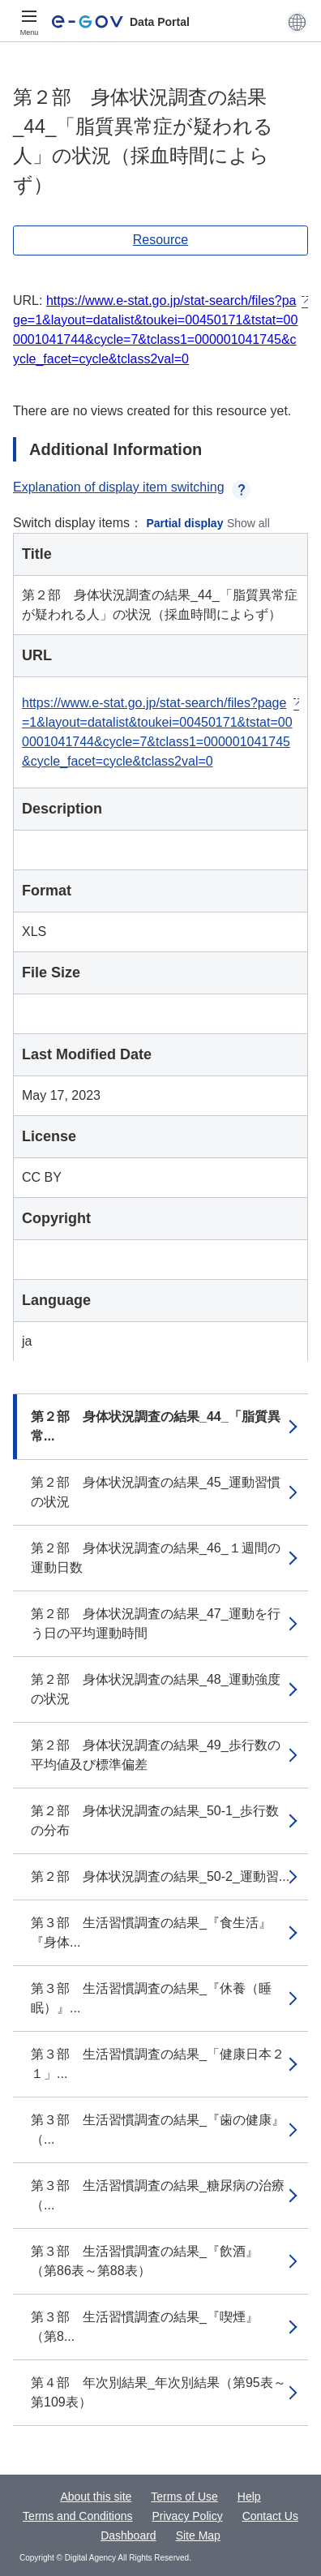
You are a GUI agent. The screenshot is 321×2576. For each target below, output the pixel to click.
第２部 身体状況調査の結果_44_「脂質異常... (155, 1426)
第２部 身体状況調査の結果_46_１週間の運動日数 (155, 1557)
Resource (160, 240)
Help (249, 2496)
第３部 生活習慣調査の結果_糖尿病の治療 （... (164, 2195)
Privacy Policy (187, 2515)
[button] (297, 21)
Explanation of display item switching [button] (131, 487)
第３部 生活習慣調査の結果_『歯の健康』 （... (164, 2129)
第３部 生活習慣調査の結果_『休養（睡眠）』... (151, 1998)
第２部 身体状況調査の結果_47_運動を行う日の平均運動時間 (155, 1623)
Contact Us (270, 2515)
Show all (248, 523)
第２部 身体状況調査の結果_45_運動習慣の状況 (155, 1492)
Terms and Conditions (77, 2515)
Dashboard (128, 2535)
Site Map (198, 2535)
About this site (95, 2496)
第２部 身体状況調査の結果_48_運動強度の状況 (155, 1689)
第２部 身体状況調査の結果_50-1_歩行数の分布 (155, 1820)
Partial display (185, 523)
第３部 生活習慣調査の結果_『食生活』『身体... (151, 1932)
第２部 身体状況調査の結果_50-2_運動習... (160, 1876)
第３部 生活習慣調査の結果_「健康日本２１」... (158, 2063)
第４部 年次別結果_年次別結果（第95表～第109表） (158, 2392)
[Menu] (29, 21)
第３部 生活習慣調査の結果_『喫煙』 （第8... (151, 2326)
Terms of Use (184, 2496)
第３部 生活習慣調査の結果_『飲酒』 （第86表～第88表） (151, 2261)
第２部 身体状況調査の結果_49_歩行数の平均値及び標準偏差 (155, 1754)
